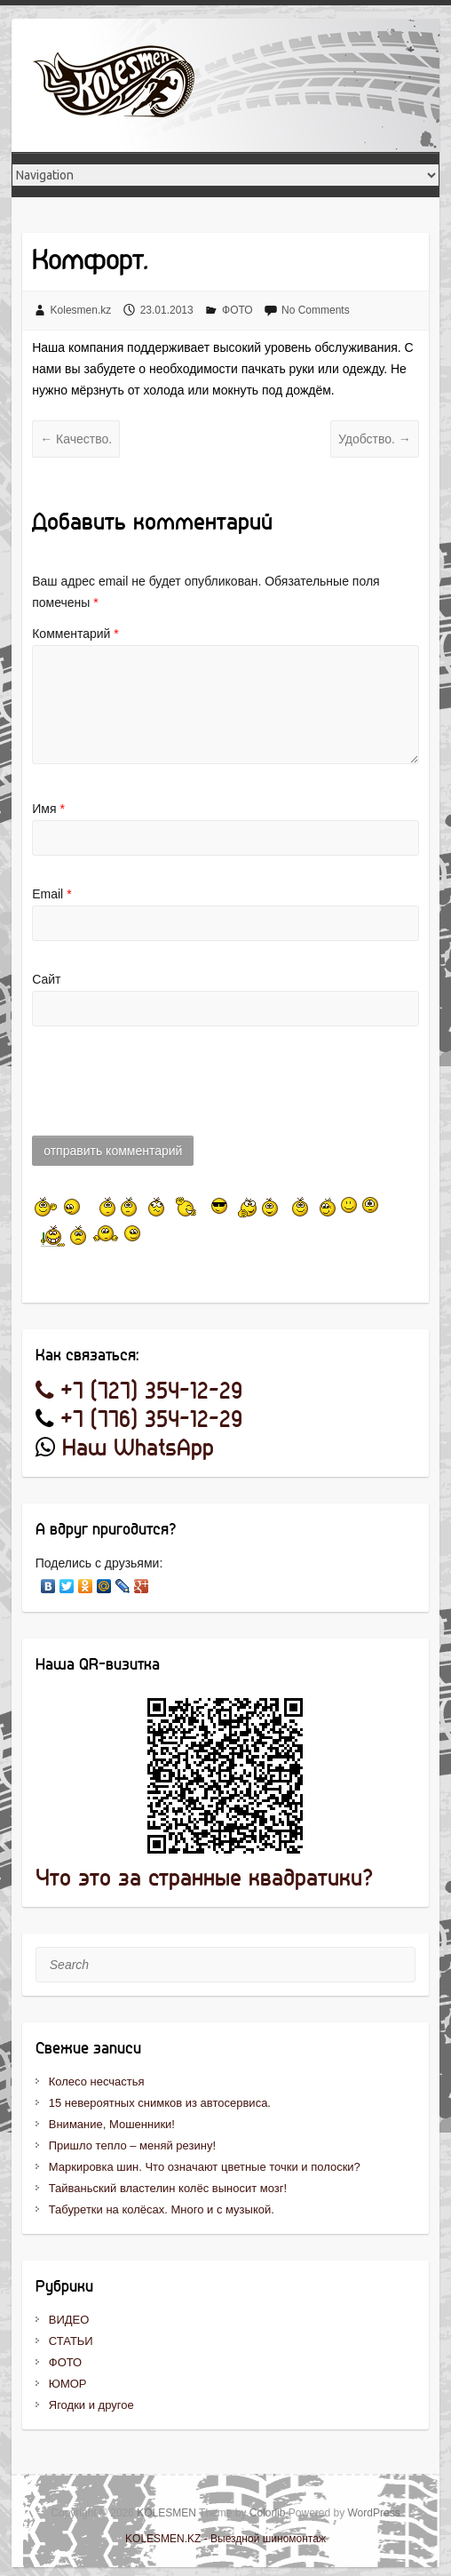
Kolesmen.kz (81, 310)
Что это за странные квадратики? (204, 1879)
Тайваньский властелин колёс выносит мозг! (168, 2188)
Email (51, 894)
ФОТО (237, 310)
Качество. (76, 439)
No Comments (315, 310)
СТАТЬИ (71, 2341)
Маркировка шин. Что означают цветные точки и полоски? (204, 2166)
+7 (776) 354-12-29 (151, 1420)
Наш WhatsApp (138, 1449)
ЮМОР (68, 2383)
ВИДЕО (69, 2319)
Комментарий (75, 633)
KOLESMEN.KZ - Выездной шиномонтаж (225, 2538)
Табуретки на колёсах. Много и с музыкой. (161, 2209)
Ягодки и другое (91, 2405)
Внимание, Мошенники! (112, 2124)
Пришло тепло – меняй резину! (132, 2145)
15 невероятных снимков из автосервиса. (160, 2102)
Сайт (46, 979)
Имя (48, 809)
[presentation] (167, 1090)
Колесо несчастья (97, 2081)
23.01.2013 (167, 310)
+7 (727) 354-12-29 (139, 1392)
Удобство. (374, 439)
